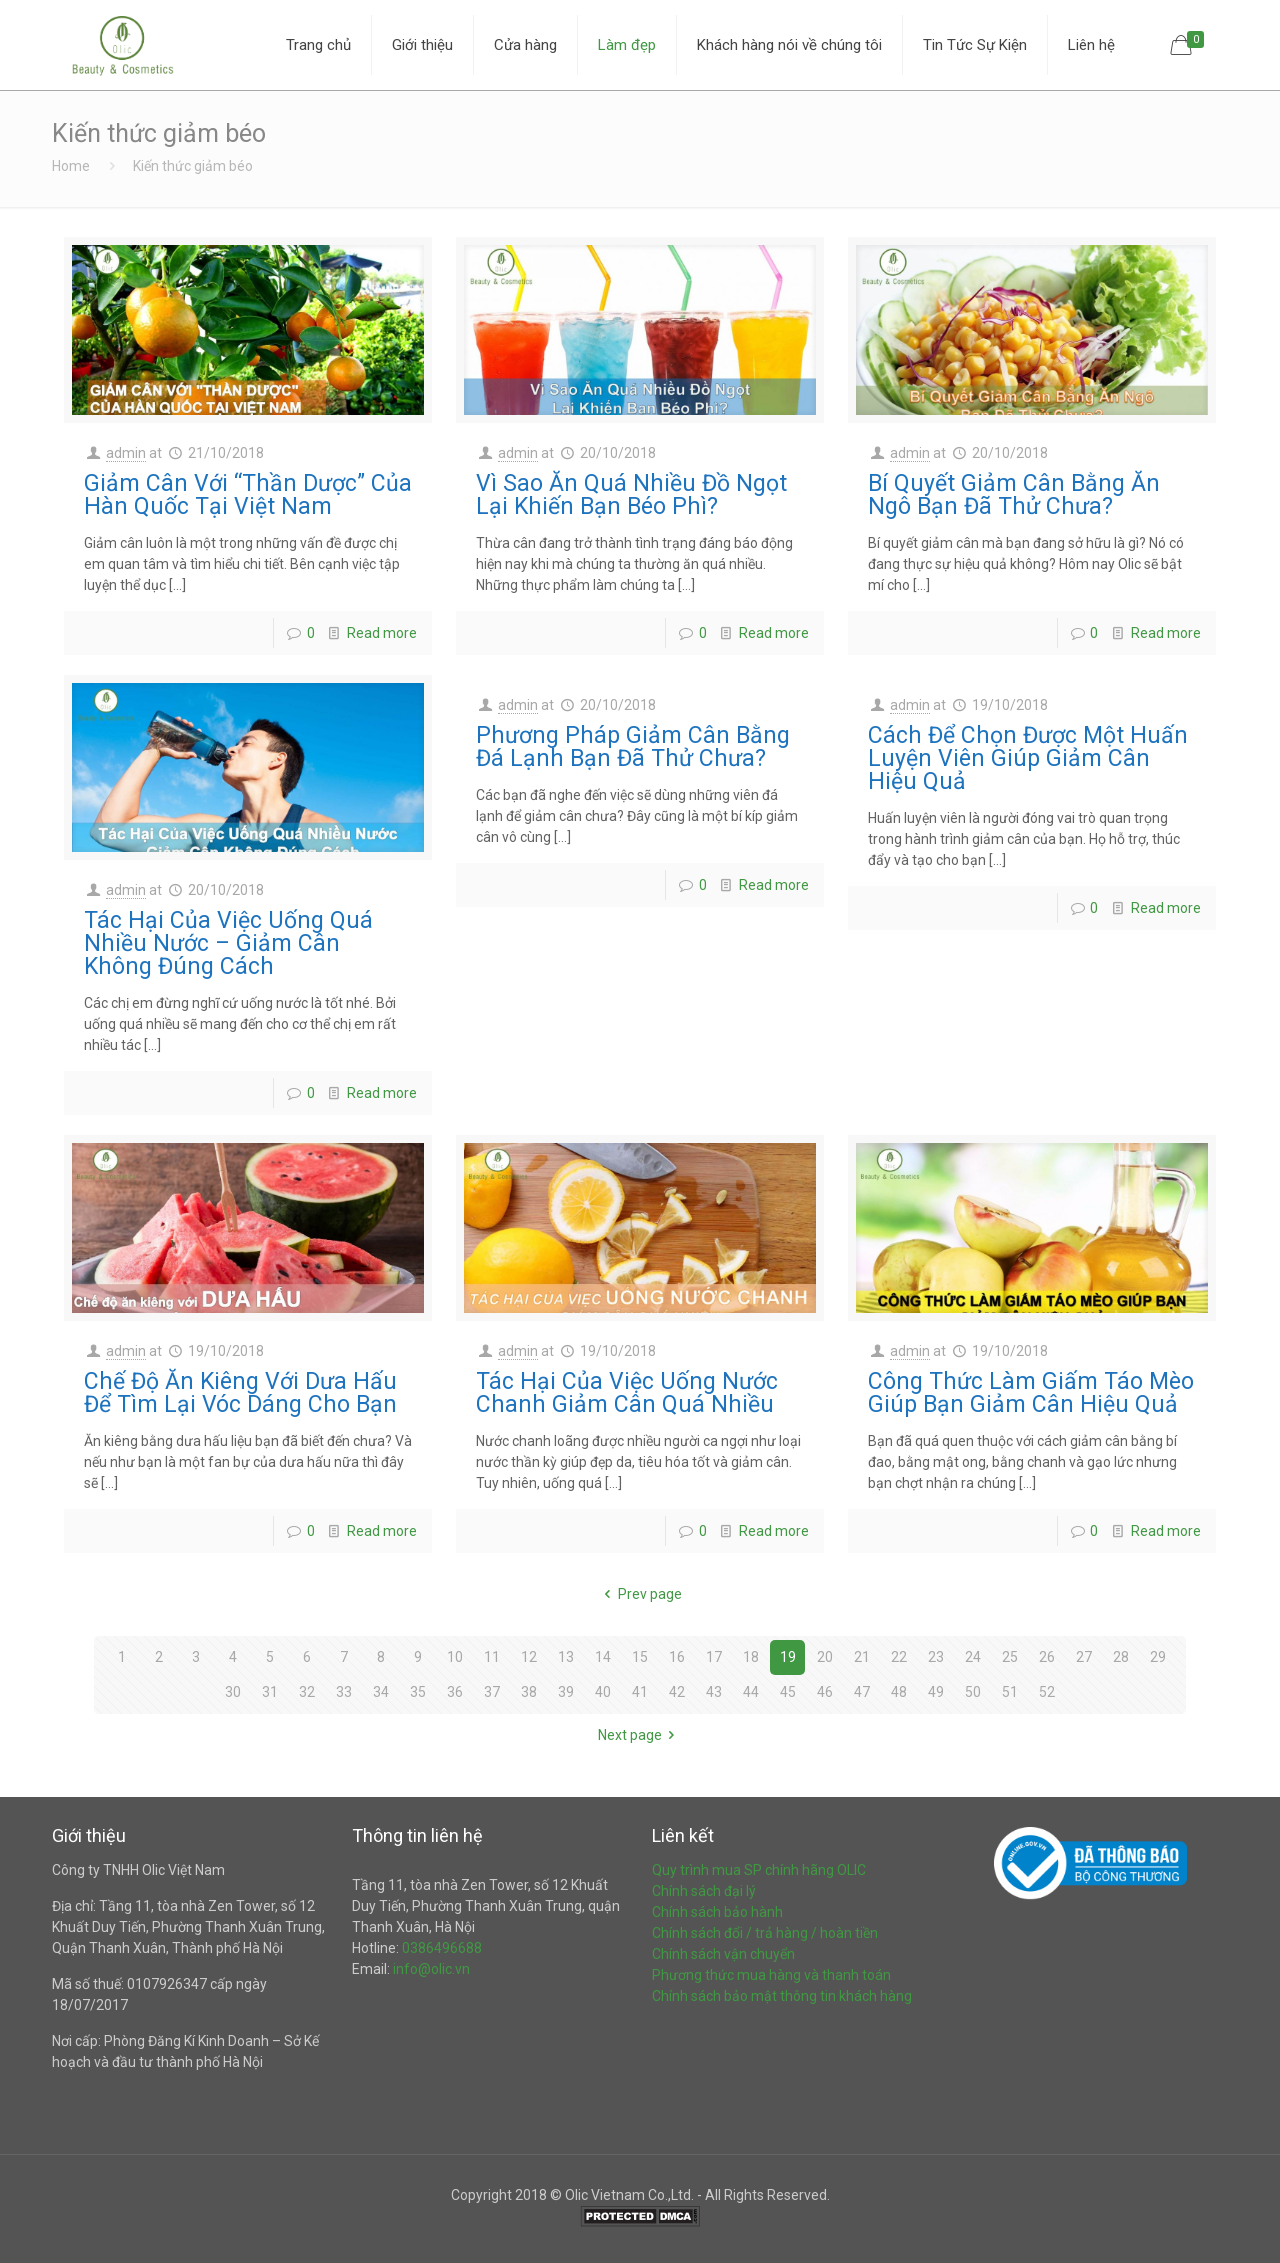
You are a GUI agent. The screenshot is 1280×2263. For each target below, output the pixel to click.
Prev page (640, 1594)
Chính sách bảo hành (717, 1912)
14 (603, 1657)
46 (825, 1692)
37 (492, 1692)
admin (126, 453)
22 (899, 1657)
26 (1047, 1657)
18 (751, 1657)
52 (1047, 1692)
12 (529, 1657)
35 (418, 1692)
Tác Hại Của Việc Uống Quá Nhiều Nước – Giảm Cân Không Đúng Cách (228, 943)
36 (455, 1692)
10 (455, 1657)
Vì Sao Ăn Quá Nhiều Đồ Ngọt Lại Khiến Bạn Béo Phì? (631, 495)
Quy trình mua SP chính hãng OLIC (759, 1870)
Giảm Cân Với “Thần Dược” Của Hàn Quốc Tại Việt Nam (248, 495)
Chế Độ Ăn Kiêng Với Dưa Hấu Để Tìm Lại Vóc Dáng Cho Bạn (240, 1393)
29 (1158, 1657)
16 (677, 1657)
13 (566, 1657)
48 (899, 1692)
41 (640, 1692)
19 (788, 1657)
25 (1010, 1657)
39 (566, 1692)
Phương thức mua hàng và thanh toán (771, 1975)
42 (677, 1692)
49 (936, 1692)
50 (973, 1692)
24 (973, 1657)
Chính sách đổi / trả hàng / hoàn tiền (765, 1933)
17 (714, 1657)
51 (1010, 1692)
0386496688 (442, 1948)
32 (307, 1692)
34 (381, 1692)
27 (1084, 1657)
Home (71, 166)
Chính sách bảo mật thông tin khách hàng (782, 1996)
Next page (640, 1735)
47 (862, 1692)
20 (825, 1657)
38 (529, 1692)
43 (714, 1692)
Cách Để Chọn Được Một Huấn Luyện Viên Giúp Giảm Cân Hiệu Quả (1028, 758)
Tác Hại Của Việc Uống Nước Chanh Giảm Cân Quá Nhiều (627, 1393)
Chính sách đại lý (704, 1891)
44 (751, 1692)
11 (492, 1657)
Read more (382, 633)
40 (603, 1692)
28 (1121, 1657)
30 (233, 1692)
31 (270, 1692)
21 (862, 1657)
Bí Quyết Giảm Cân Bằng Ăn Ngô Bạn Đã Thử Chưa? (1014, 495)
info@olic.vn (431, 1969)
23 (936, 1657)
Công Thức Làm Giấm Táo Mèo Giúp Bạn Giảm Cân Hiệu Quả (1031, 1393)
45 (788, 1692)
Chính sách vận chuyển (723, 1954)
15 (640, 1657)
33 (344, 1692)
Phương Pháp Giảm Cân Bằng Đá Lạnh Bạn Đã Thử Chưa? (633, 747)
